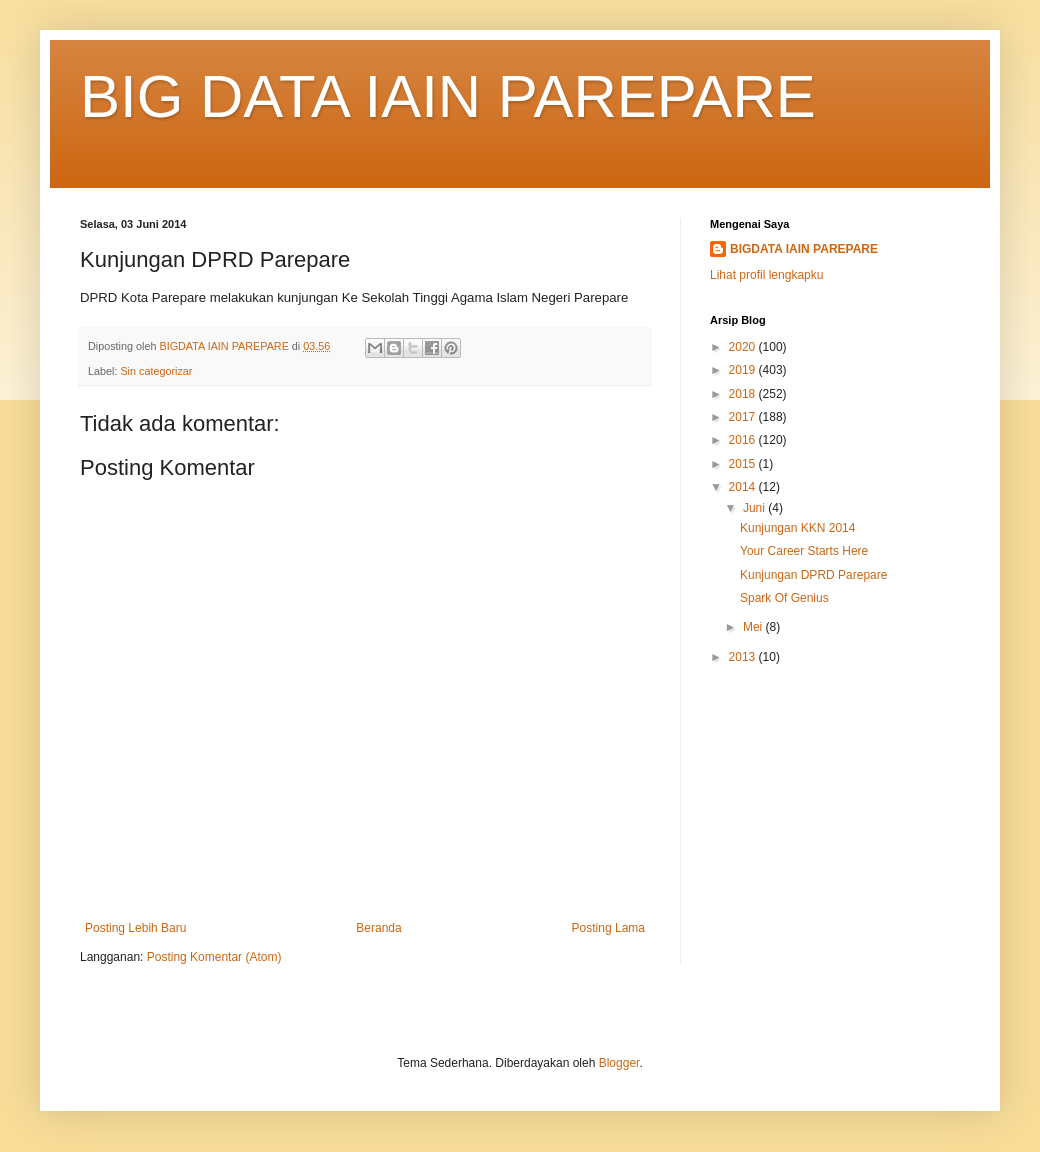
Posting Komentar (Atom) (214, 957)
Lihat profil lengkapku (766, 275)
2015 (744, 464)
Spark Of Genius (784, 598)
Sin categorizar (156, 371)
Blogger (619, 1063)
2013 (744, 657)
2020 (744, 347)
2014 (744, 487)
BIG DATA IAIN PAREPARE (448, 96)
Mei (754, 627)
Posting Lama (608, 928)
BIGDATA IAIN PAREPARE (804, 249)
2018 (744, 394)
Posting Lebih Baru (135, 928)
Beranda (378, 928)
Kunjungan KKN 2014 (797, 528)
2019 (744, 370)
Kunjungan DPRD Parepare (813, 575)
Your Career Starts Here (804, 551)
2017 (744, 417)
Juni (755, 508)
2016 (744, 440)
